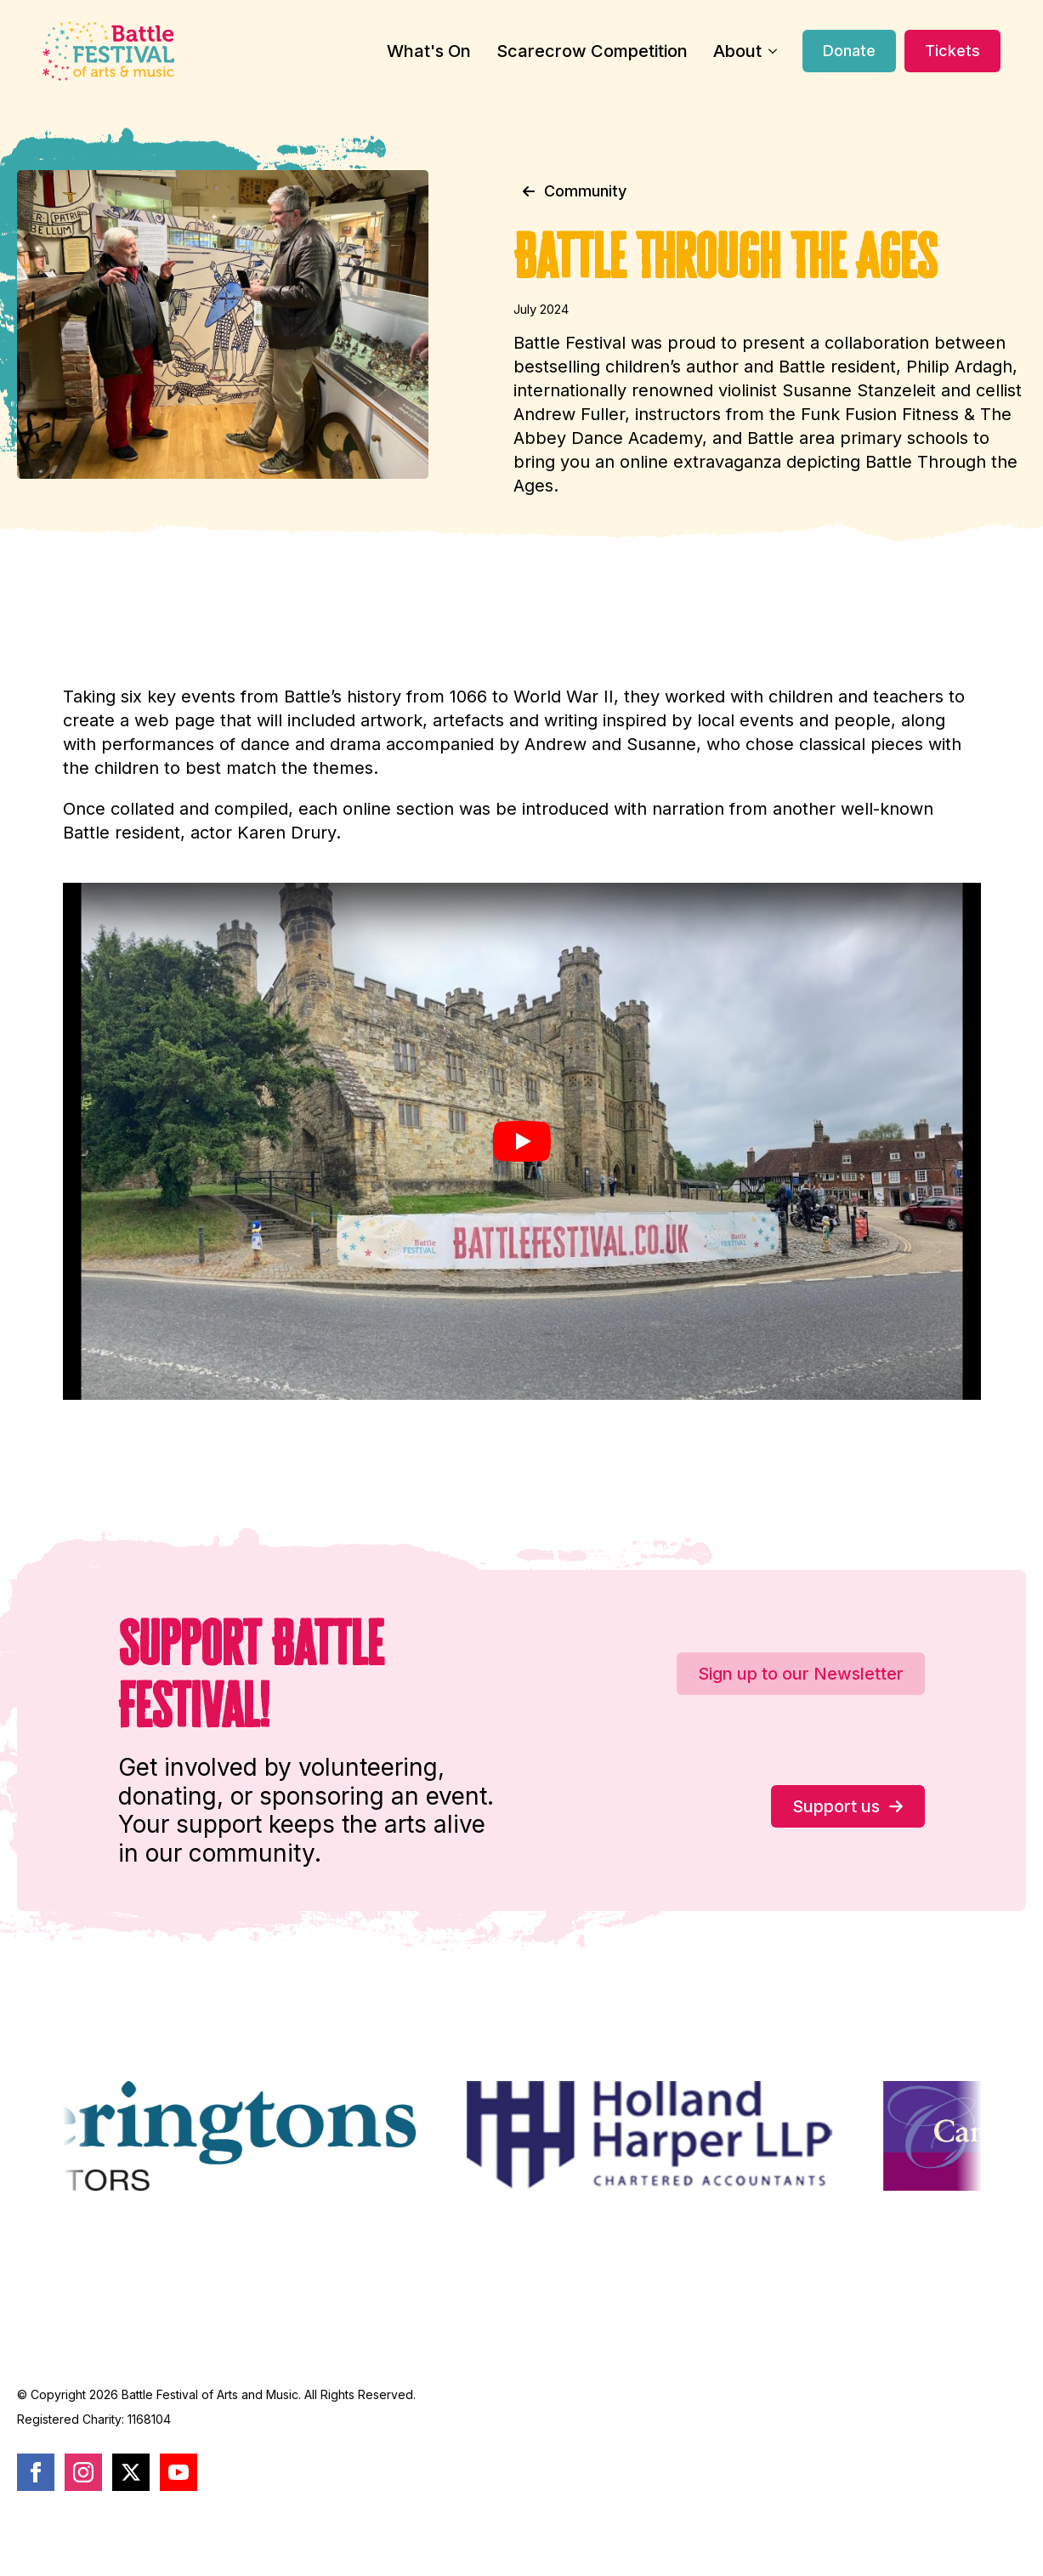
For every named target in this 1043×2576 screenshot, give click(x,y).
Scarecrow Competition (592, 51)
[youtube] (178, 2472)
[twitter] (131, 2472)
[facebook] (35, 2472)
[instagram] (83, 2472)
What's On (429, 51)
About (737, 51)
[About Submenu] (769, 51)
